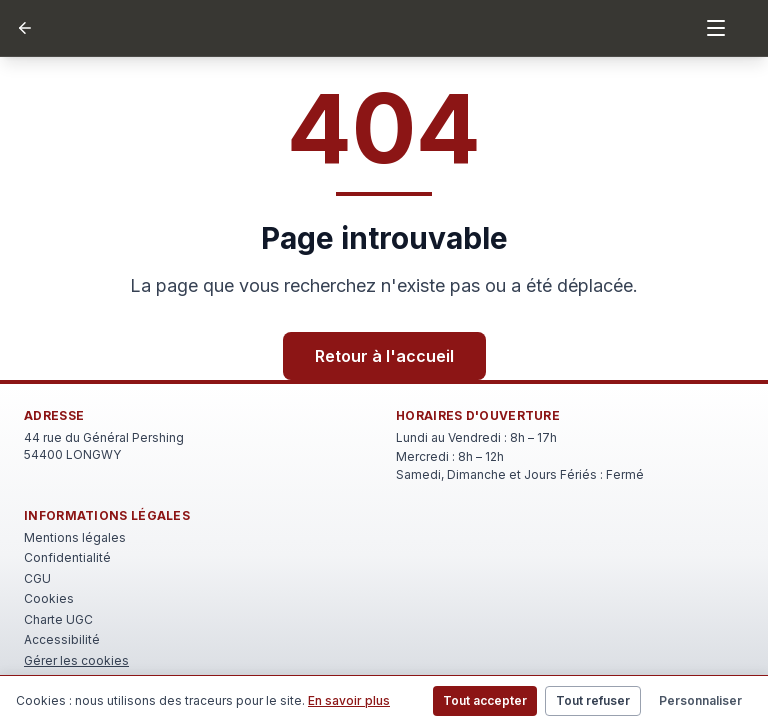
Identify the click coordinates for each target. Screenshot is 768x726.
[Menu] (716, 28)
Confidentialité (67, 557)
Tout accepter (485, 700)
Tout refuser (593, 700)
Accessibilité (62, 639)
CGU (37, 578)
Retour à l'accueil (384, 356)
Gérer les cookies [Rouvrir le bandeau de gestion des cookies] (76, 660)
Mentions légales (75, 537)
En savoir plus (349, 700)
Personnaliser (700, 700)
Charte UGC (58, 619)
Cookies (49, 598)
